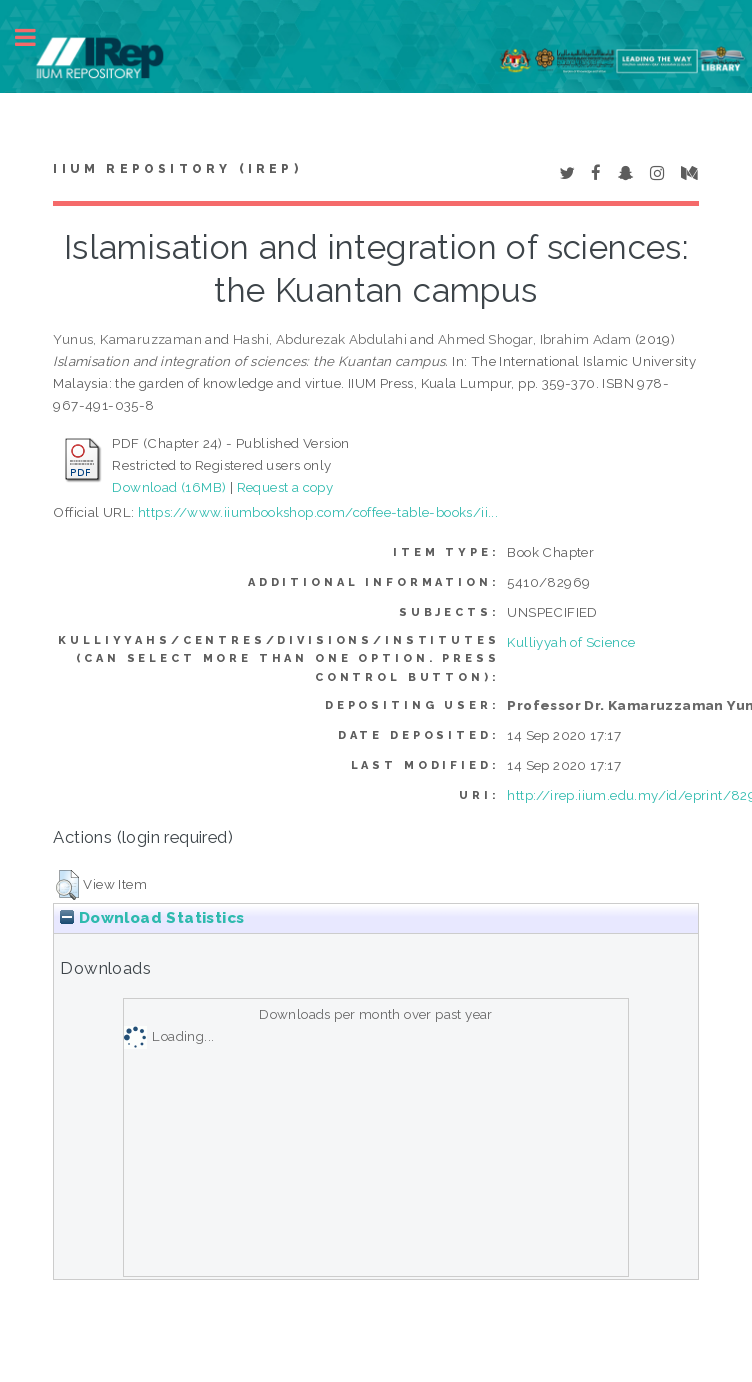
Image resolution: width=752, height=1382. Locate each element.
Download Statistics (152, 918)
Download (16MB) (169, 487)
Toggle (36, 37)
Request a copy (285, 487)
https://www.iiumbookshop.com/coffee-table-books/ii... (318, 512)
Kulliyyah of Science (571, 642)
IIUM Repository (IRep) (177, 169)
